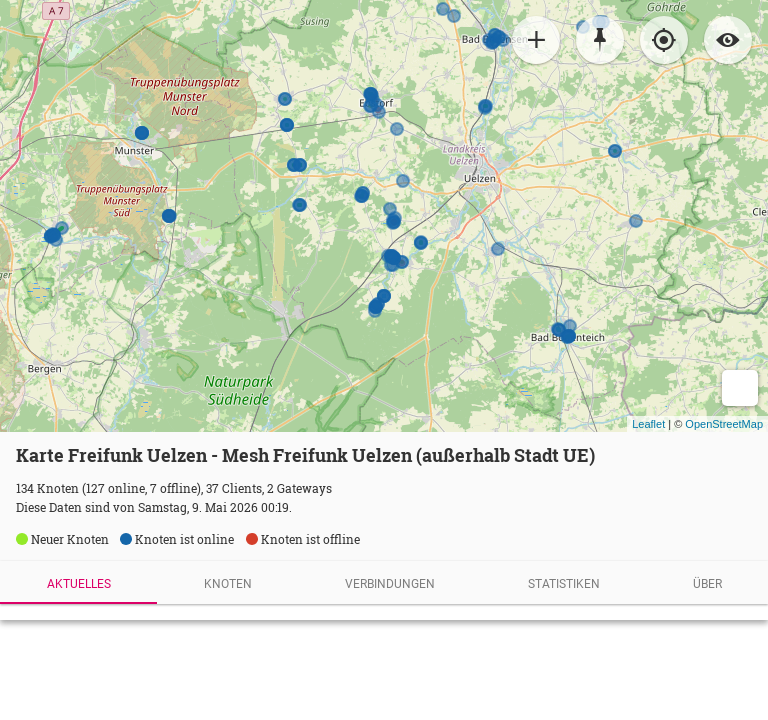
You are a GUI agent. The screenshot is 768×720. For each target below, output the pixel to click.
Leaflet (648, 424)
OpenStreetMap (724, 424)
